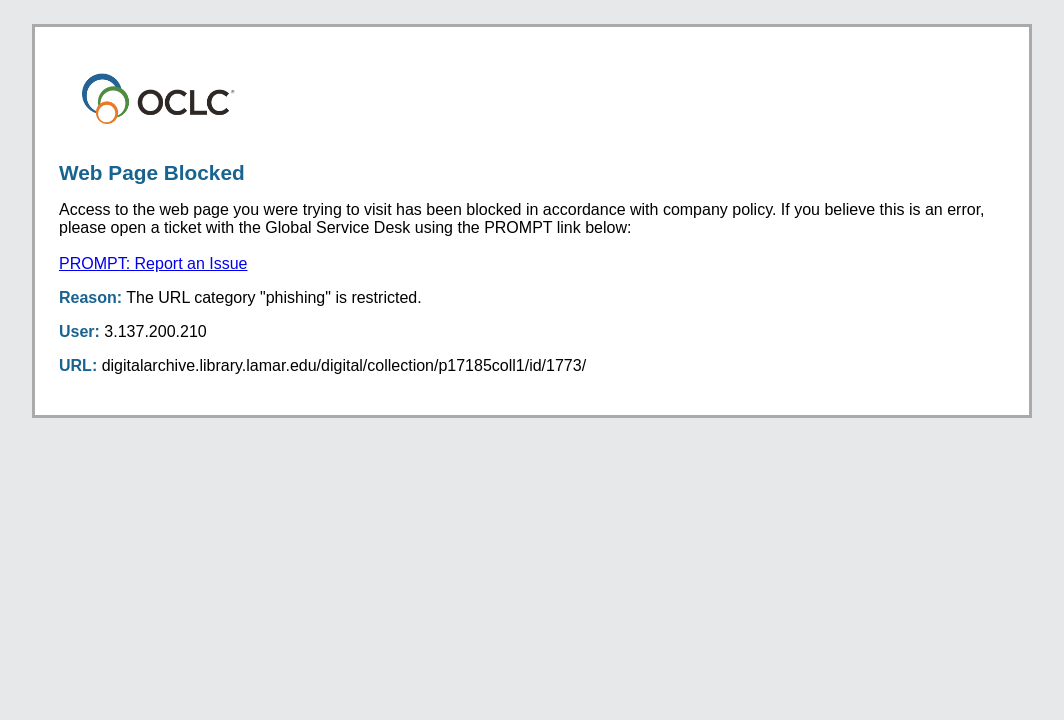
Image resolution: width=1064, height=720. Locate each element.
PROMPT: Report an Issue (153, 263)
